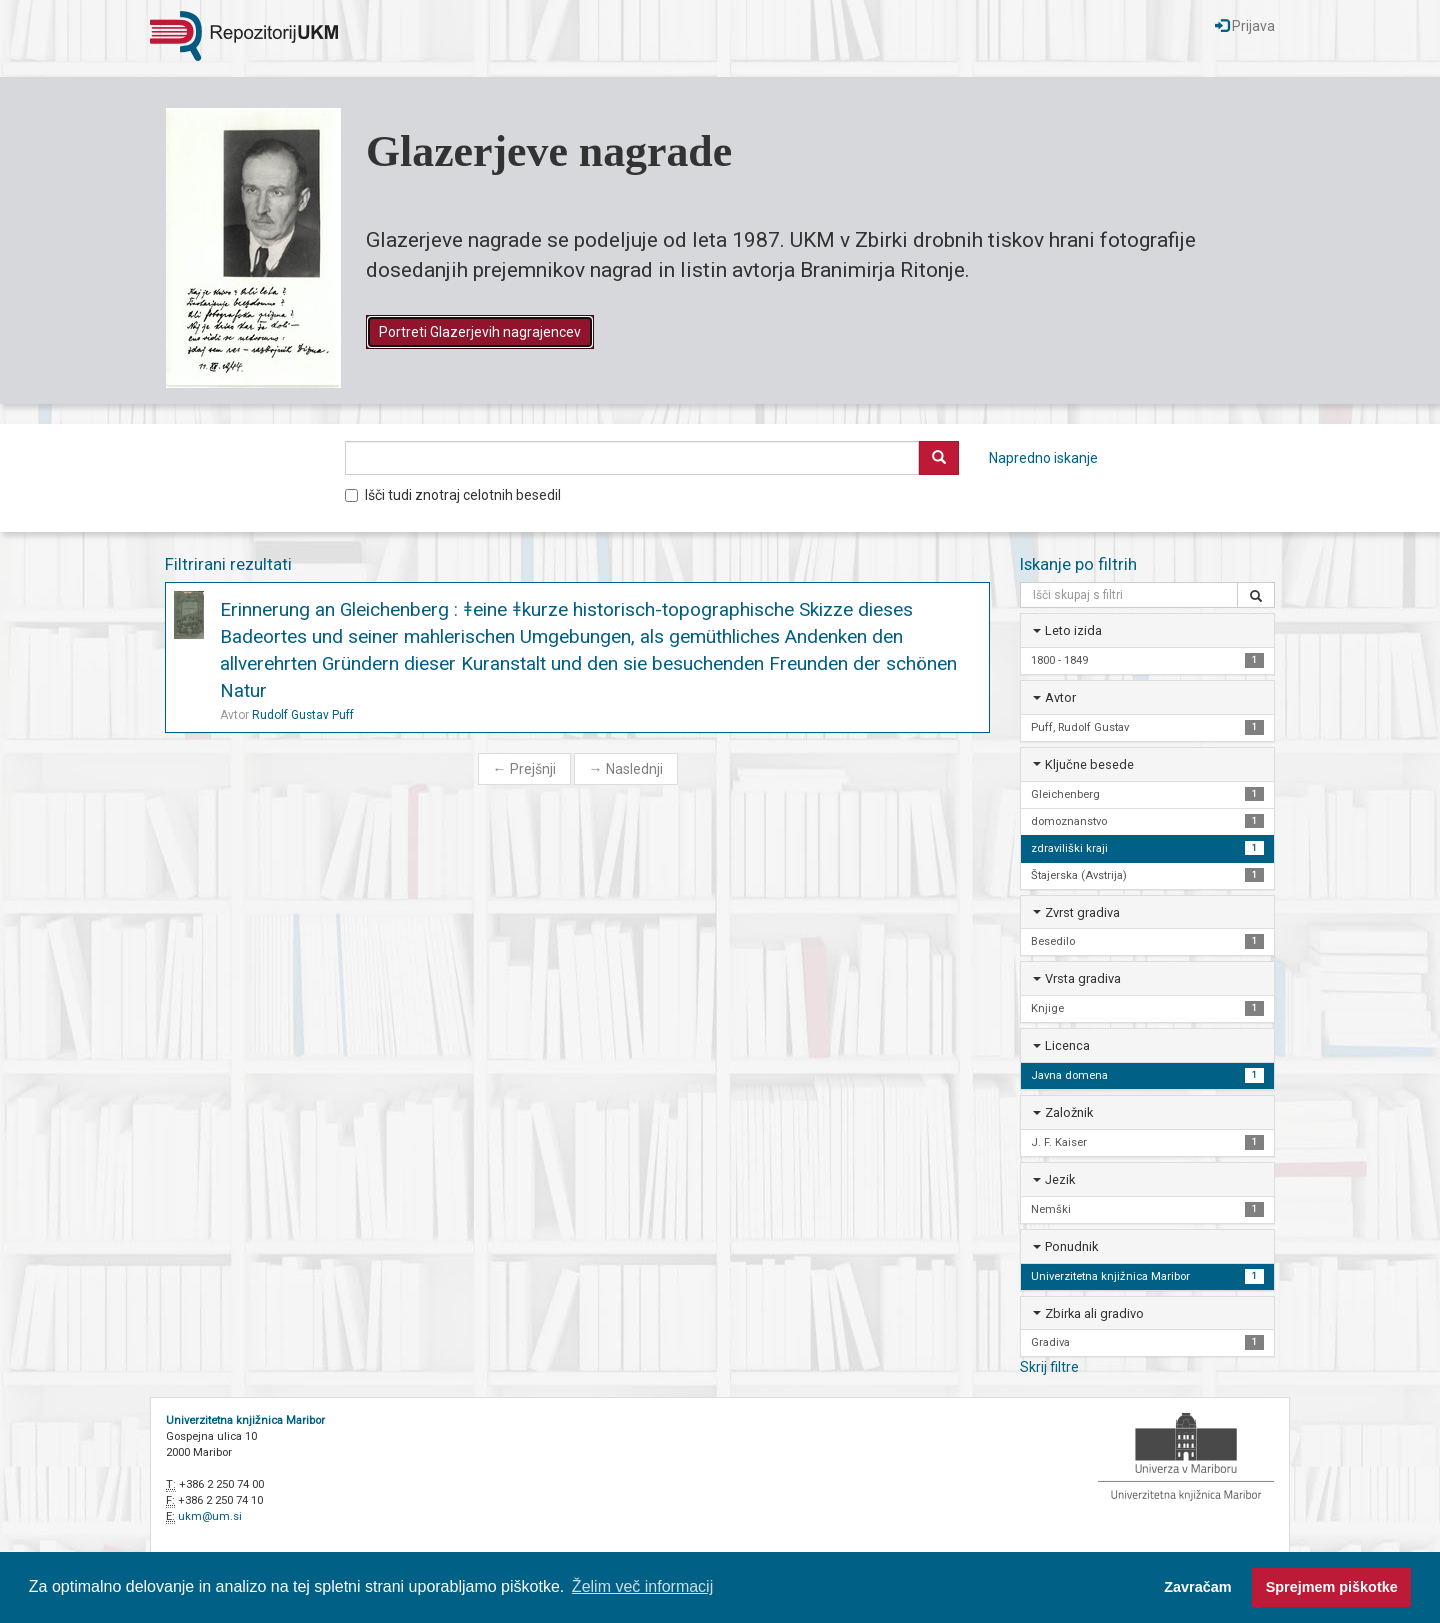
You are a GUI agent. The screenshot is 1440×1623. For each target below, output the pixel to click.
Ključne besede (1089, 764)
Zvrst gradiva (1082, 912)
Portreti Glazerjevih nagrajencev (480, 332)
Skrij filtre (1049, 1367)
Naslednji (626, 769)
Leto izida (1073, 630)
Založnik (1069, 1112)
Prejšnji (524, 769)
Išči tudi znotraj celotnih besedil (453, 495)
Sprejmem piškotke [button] (1332, 1587)
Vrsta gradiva (1083, 978)
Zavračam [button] (1197, 1587)
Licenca (1067, 1045)
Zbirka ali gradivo (1094, 1313)
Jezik (1060, 1179)
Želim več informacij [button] (642, 1586)
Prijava (1245, 26)
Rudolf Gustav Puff (303, 715)
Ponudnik (1071, 1246)
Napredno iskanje (1043, 458)
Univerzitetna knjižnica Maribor (245, 1420)
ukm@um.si (210, 1516)
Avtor (1060, 697)
